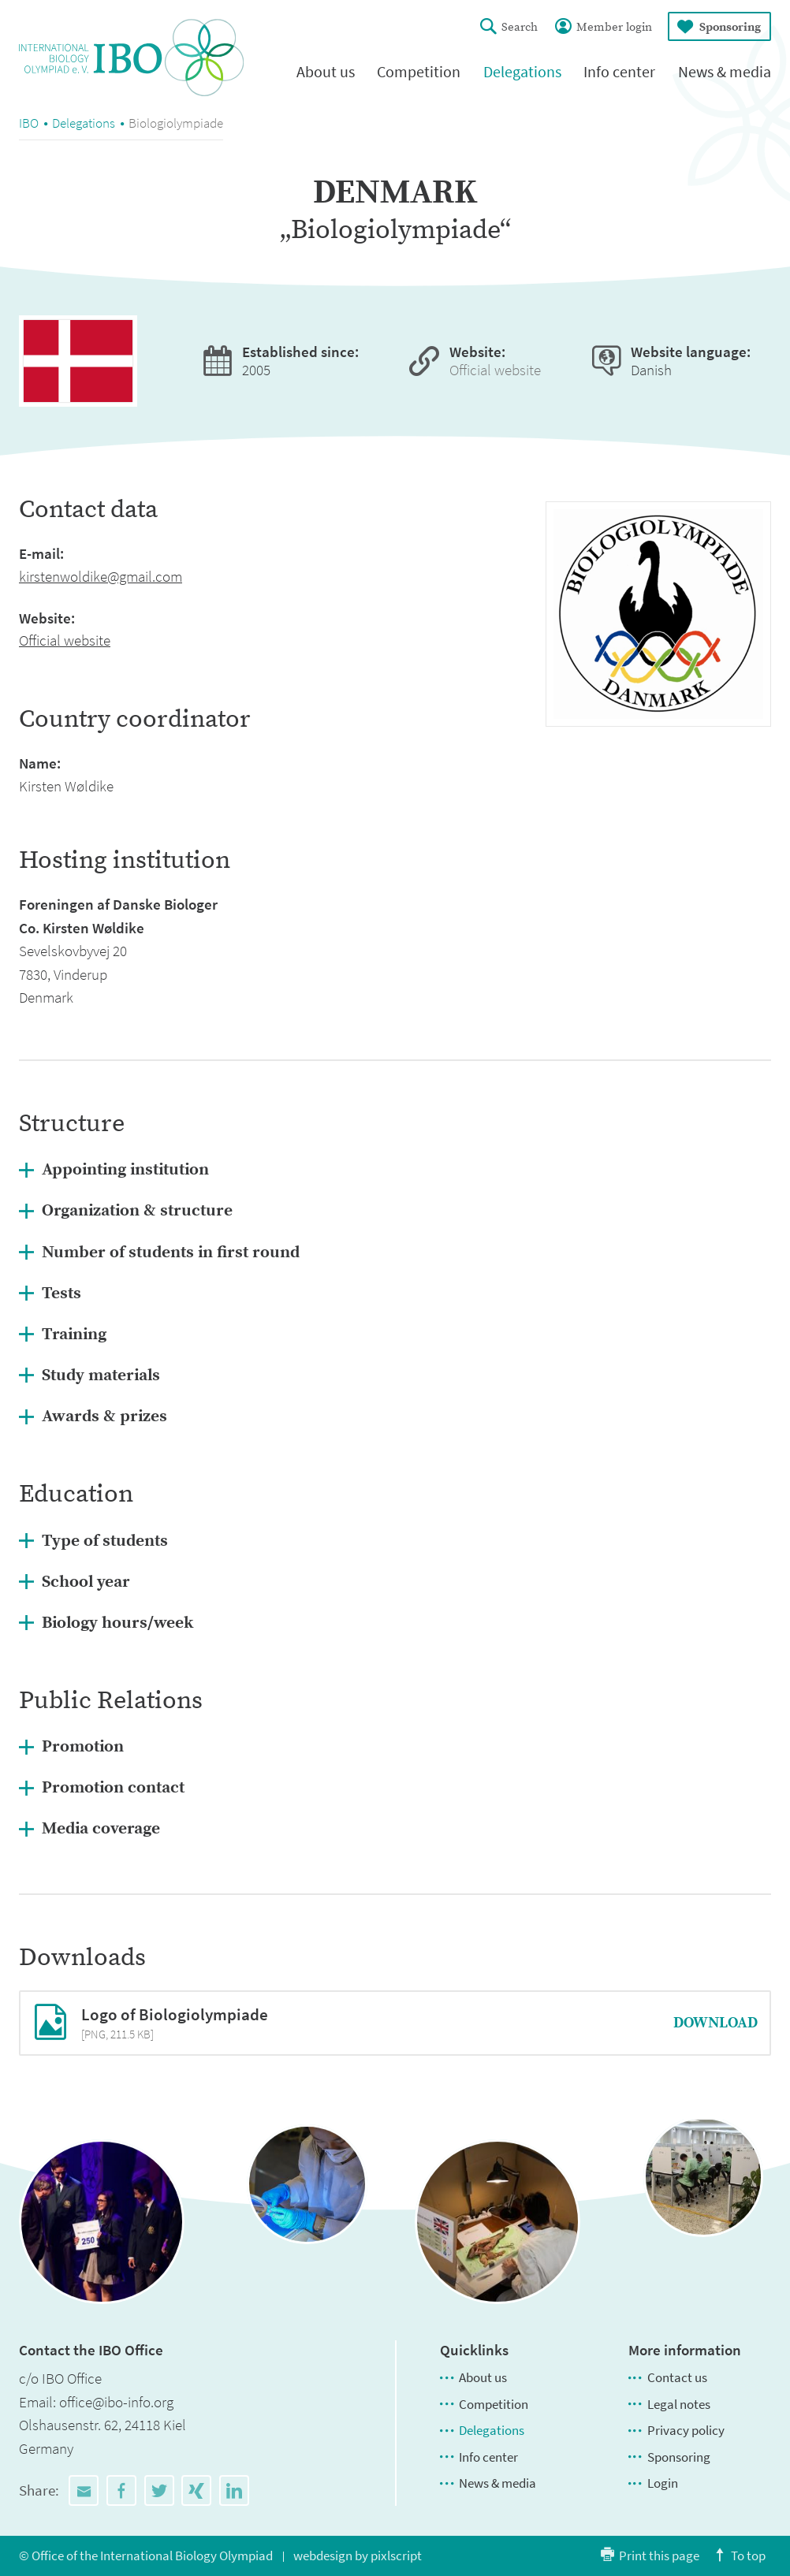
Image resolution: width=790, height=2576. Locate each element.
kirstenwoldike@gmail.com (100, 576)
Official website (495, 370)
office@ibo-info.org (116, 2401)
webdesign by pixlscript (357, 2555)
